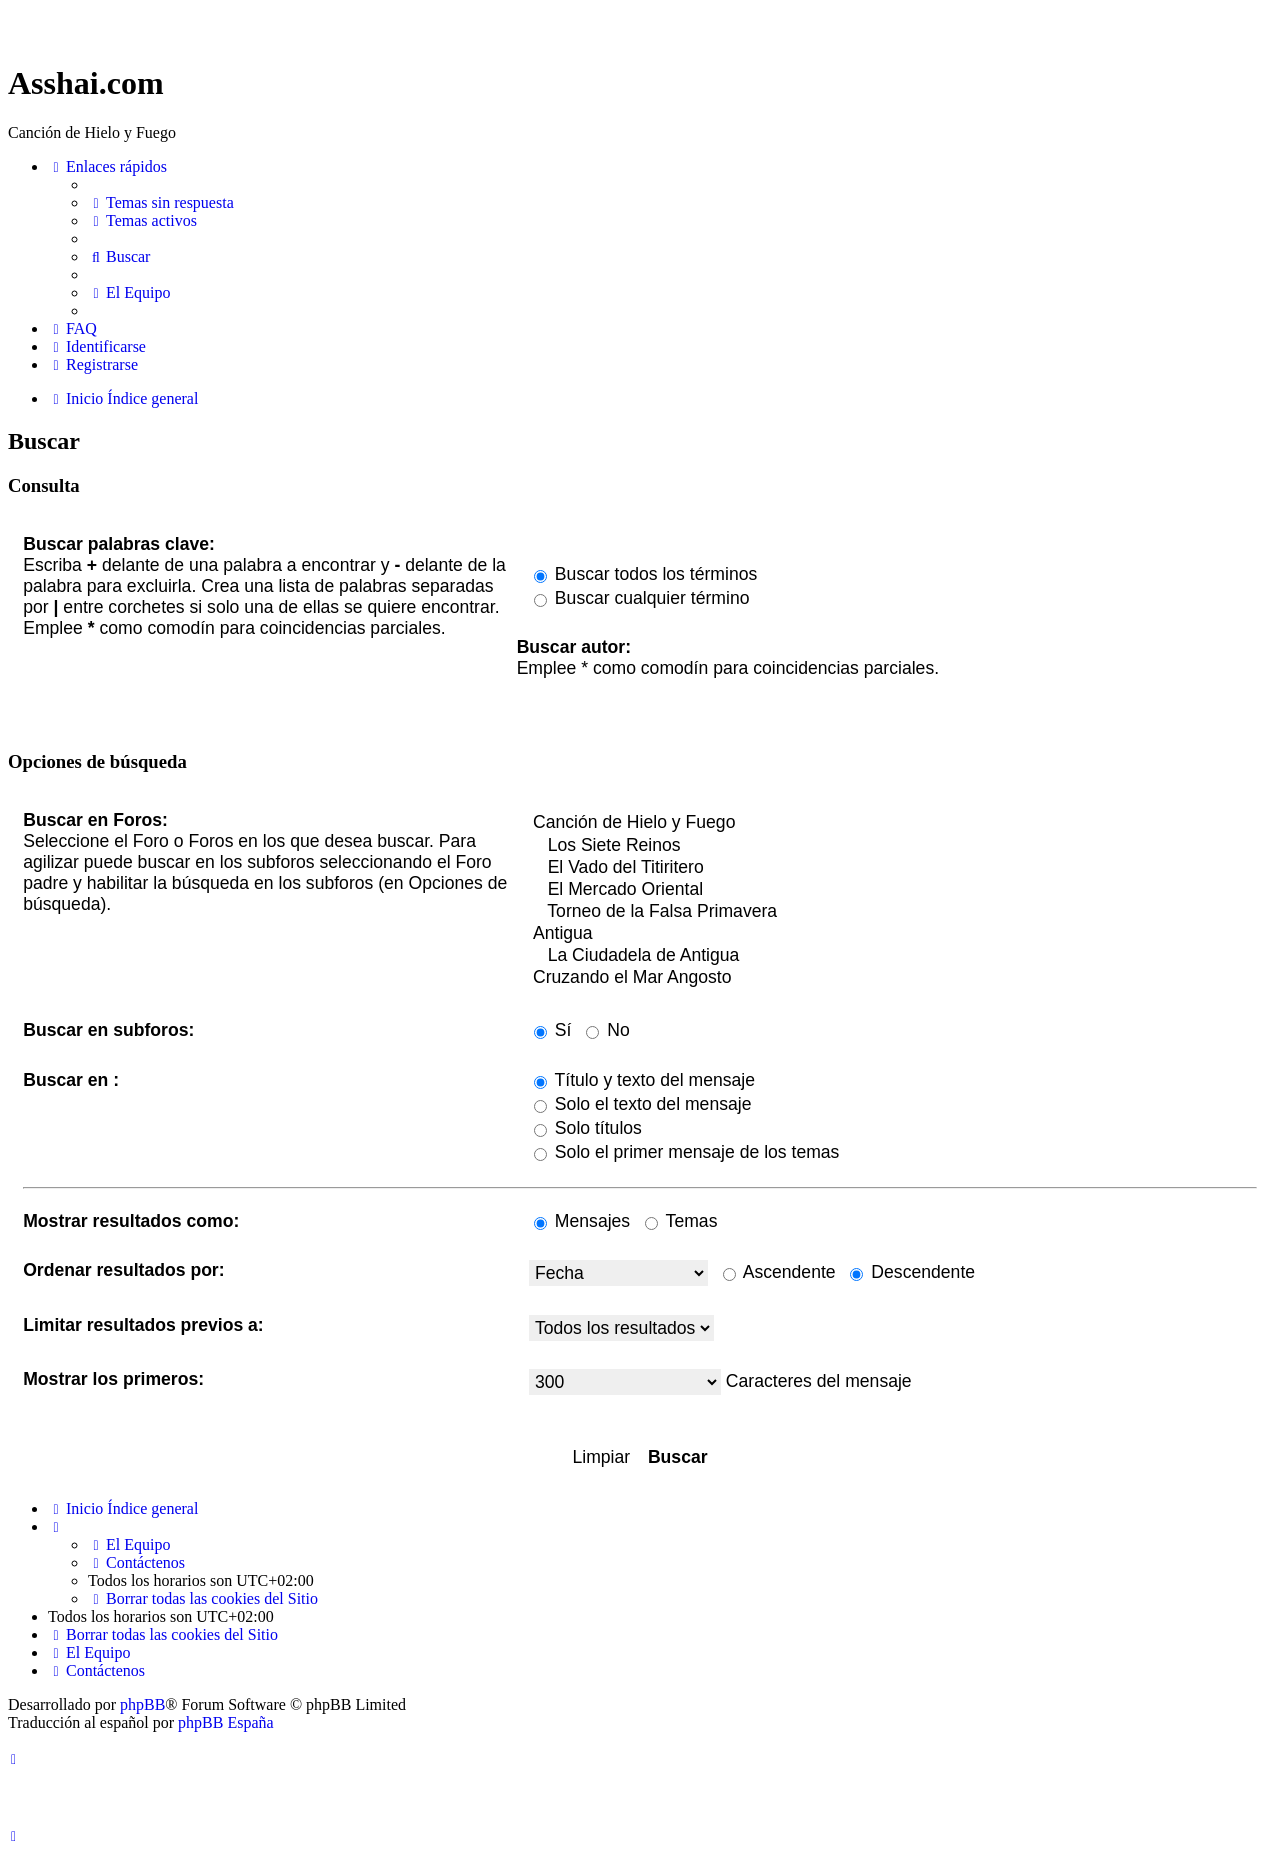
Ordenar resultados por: (123, 1270)
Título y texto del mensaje (644, 1080)
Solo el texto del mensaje (642, 1104)
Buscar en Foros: (95, 820)
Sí (553, 1030)
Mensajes (582, 1221)
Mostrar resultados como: (131, 1221)
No (607, 1030)
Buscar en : (71, 1080)
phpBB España (226, 1722)
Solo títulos (588, 1128)
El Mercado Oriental (893, 890)
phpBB (142, 1704)
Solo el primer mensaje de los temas (686, 1152)
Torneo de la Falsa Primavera (893, 912)
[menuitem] (161, 203)
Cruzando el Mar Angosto (893, 978)
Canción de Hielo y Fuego (893, 823)
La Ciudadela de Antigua (893, 956)
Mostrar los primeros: (113, 1379)
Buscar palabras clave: (119, 544)
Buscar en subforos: (108, 1030)
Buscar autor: (574, 647)
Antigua (893, 934)
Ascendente (779, 1272)
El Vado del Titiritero (893, 868)
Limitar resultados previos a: (143, 1325)
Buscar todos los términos (645, 574)
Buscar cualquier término (642, 598)
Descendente (912, 1272)
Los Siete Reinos (893, 846)
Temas (681, 1221)
